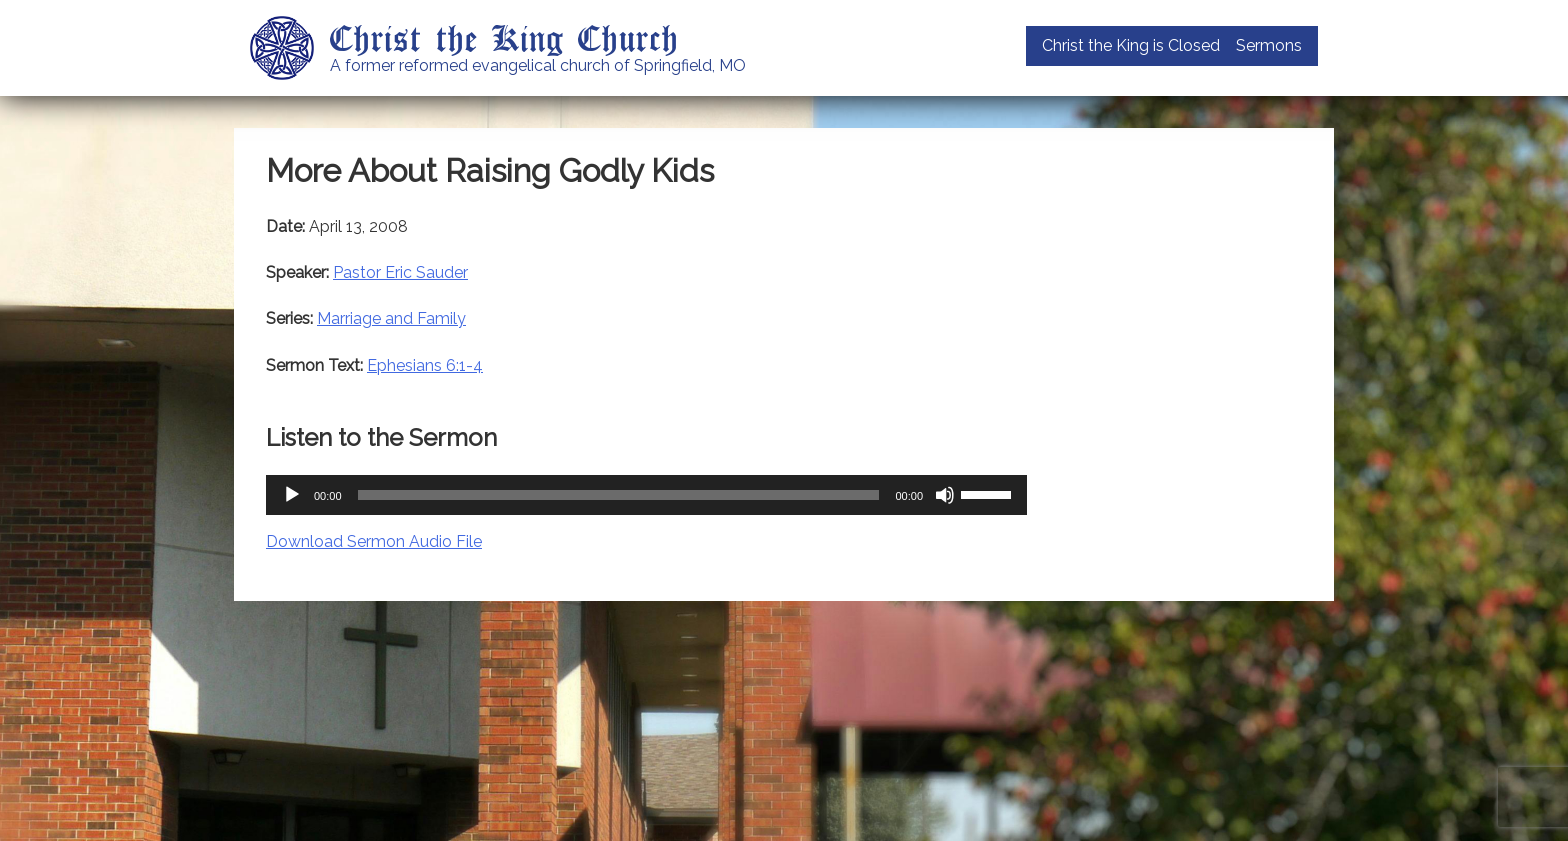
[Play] (292, 495)
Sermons (1269, 45)
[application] (646, 495)
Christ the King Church (504, 37)
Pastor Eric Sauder (400, 272)
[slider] (619, 495)
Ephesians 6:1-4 (425, 365)
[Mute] (945, 495)
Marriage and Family (391, 318)
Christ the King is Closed (1131, 45)
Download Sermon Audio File (374, 541)
